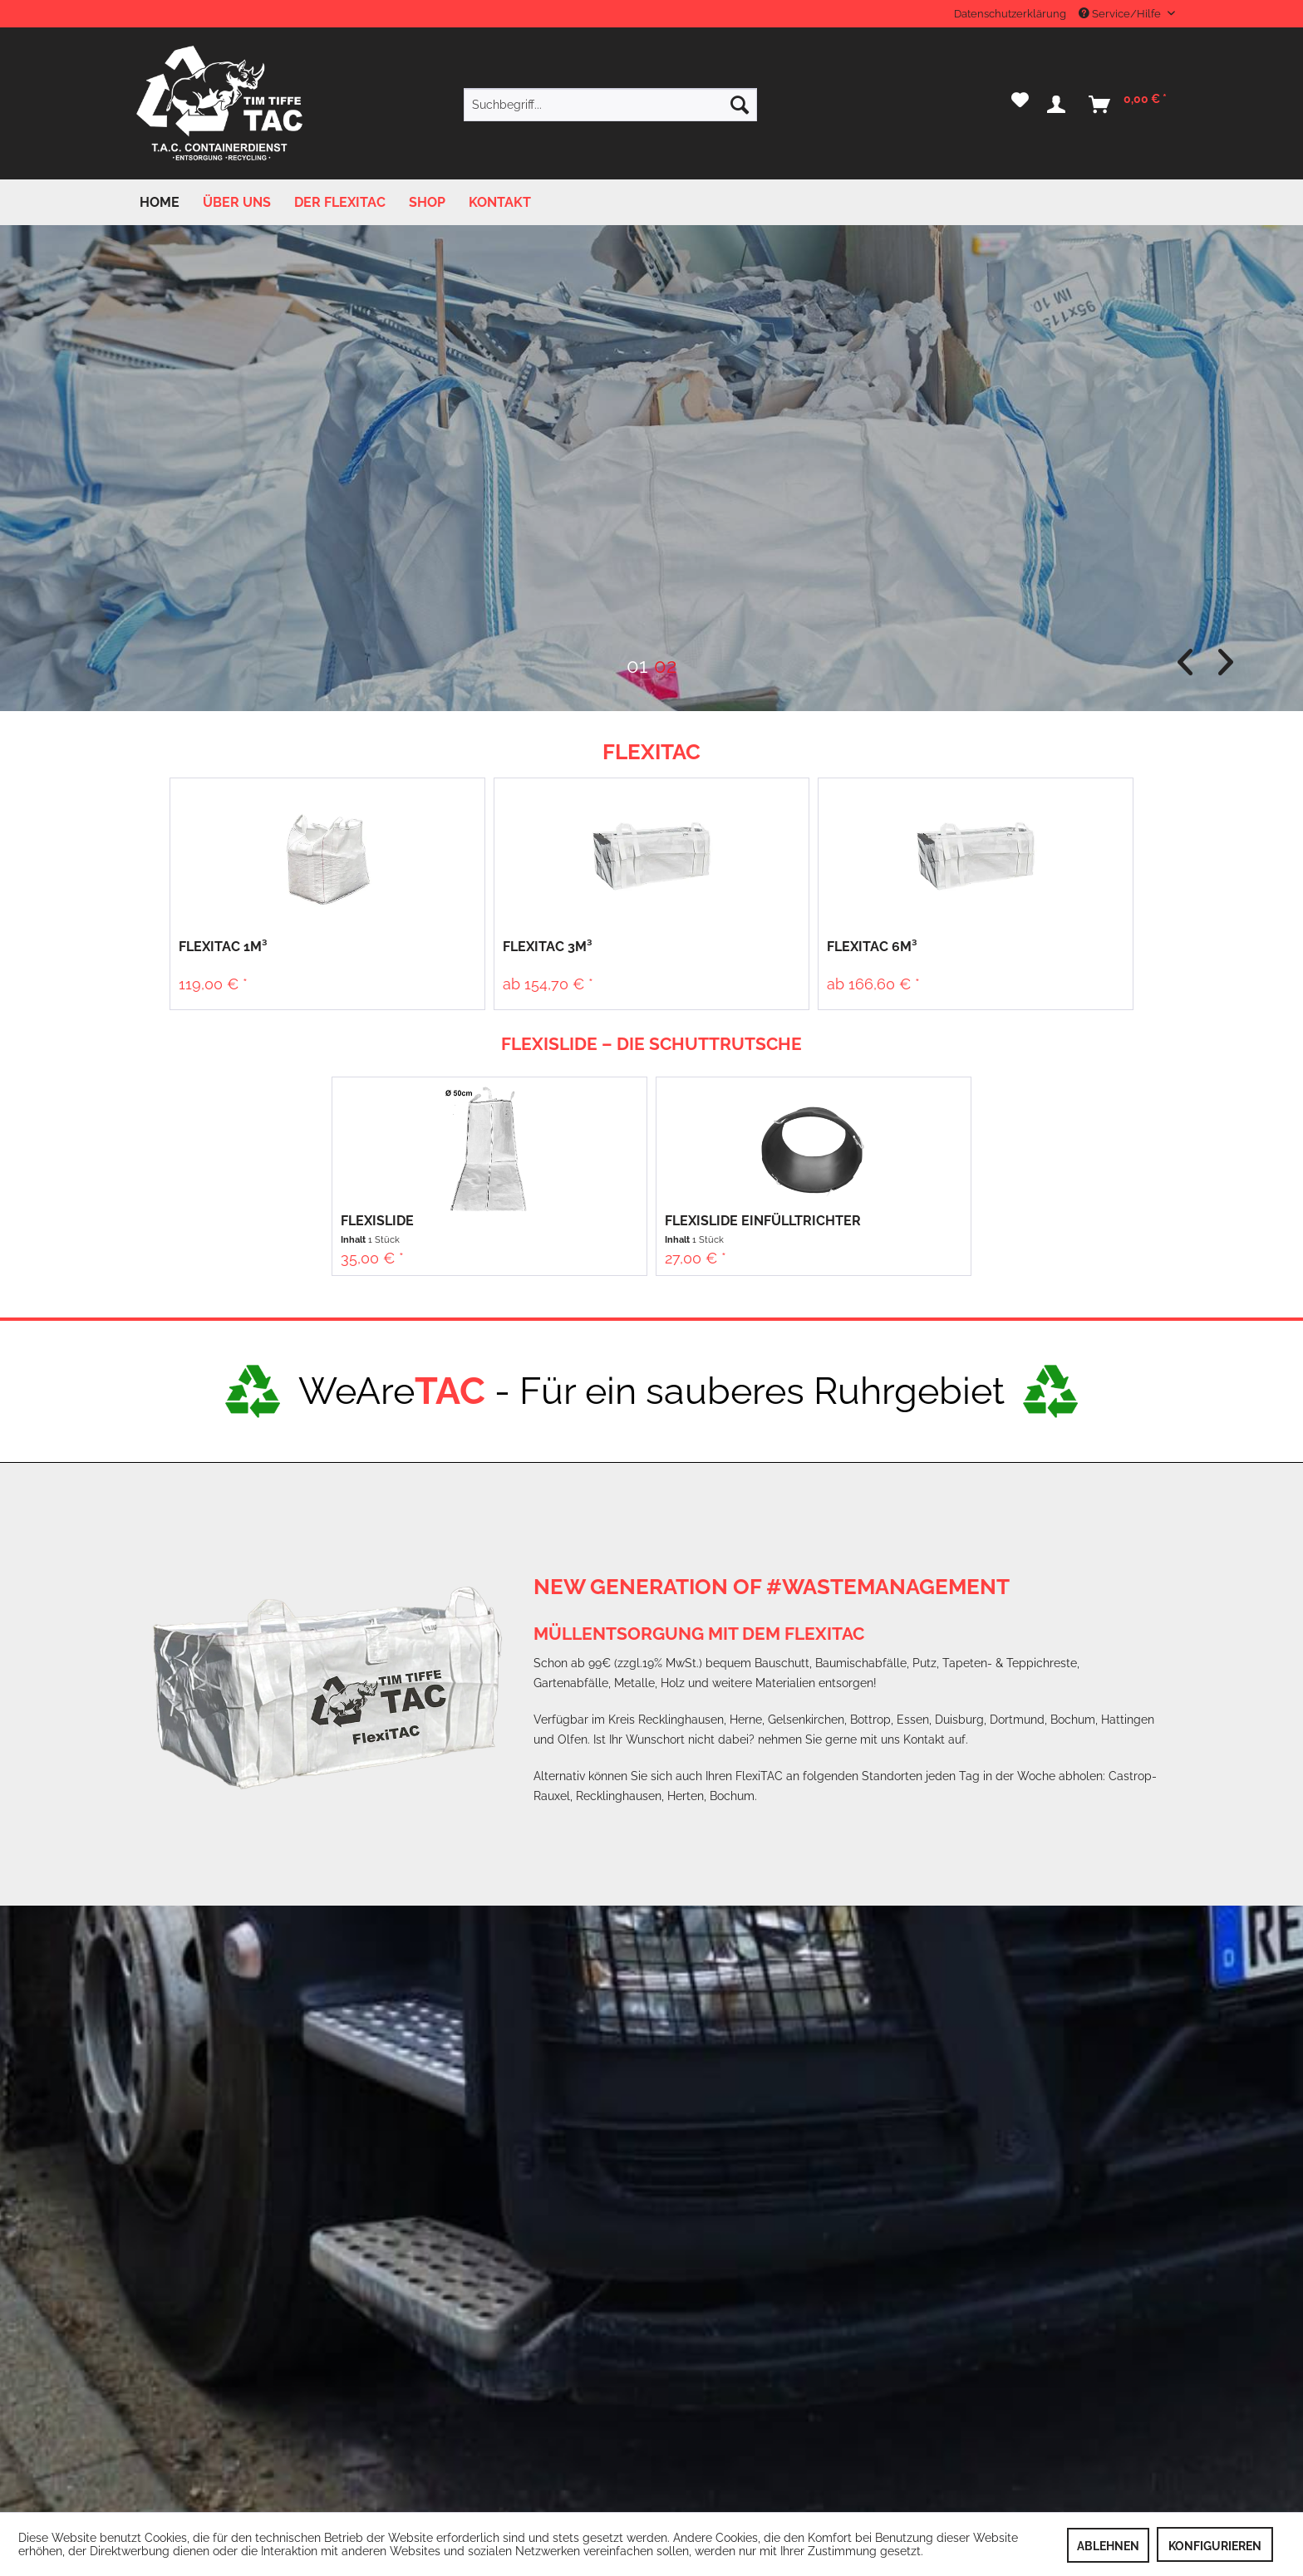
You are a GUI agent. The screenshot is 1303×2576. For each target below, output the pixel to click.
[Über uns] (237, 202)
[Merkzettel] (1020, 104)
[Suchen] (739, 104)
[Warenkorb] (1128, 104)
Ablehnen (1108, 2546)
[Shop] (427, 202)
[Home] (159, 202)
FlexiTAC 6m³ (872, 946)
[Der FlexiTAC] (340, 202)
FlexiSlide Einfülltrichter (763, 1221)
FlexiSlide (377, 1221)
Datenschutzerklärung (1010, 13)
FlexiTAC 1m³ (223, 946)
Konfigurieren (1214, 2546)
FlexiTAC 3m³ (547, 946)
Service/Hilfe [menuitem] (1121, 13)
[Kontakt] (500, 202)
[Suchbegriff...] (610, 104)
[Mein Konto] (1059, 104)
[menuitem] (610, 104)
